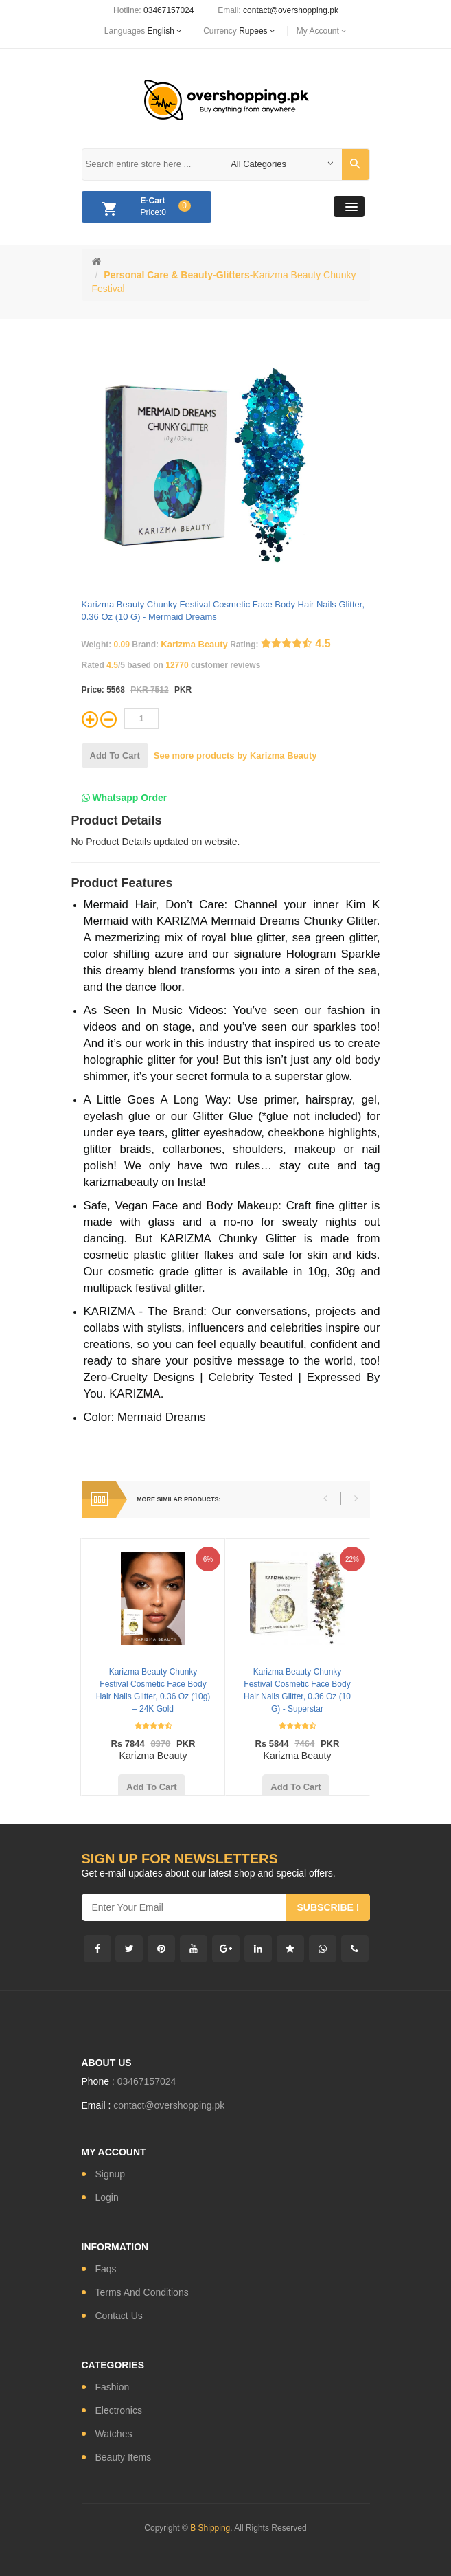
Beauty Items (123, 2457)
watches (113, 2433)
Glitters (233, 274)
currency (239, 31)
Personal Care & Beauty (158, 274)
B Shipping (210, 2528)
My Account (322, 31)
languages (143, 31)
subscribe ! (328, 1907)
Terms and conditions (142, 2292)
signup (110, 2174)
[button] (349, 206)
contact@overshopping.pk (290, 10)
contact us (119, 2315)
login (107, 2197)
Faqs (106, 2268)
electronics (118, 2410)
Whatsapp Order (124, 797)
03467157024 (168, 10)
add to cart (115, 755)
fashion (112, 2387)
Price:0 (143, 209)
